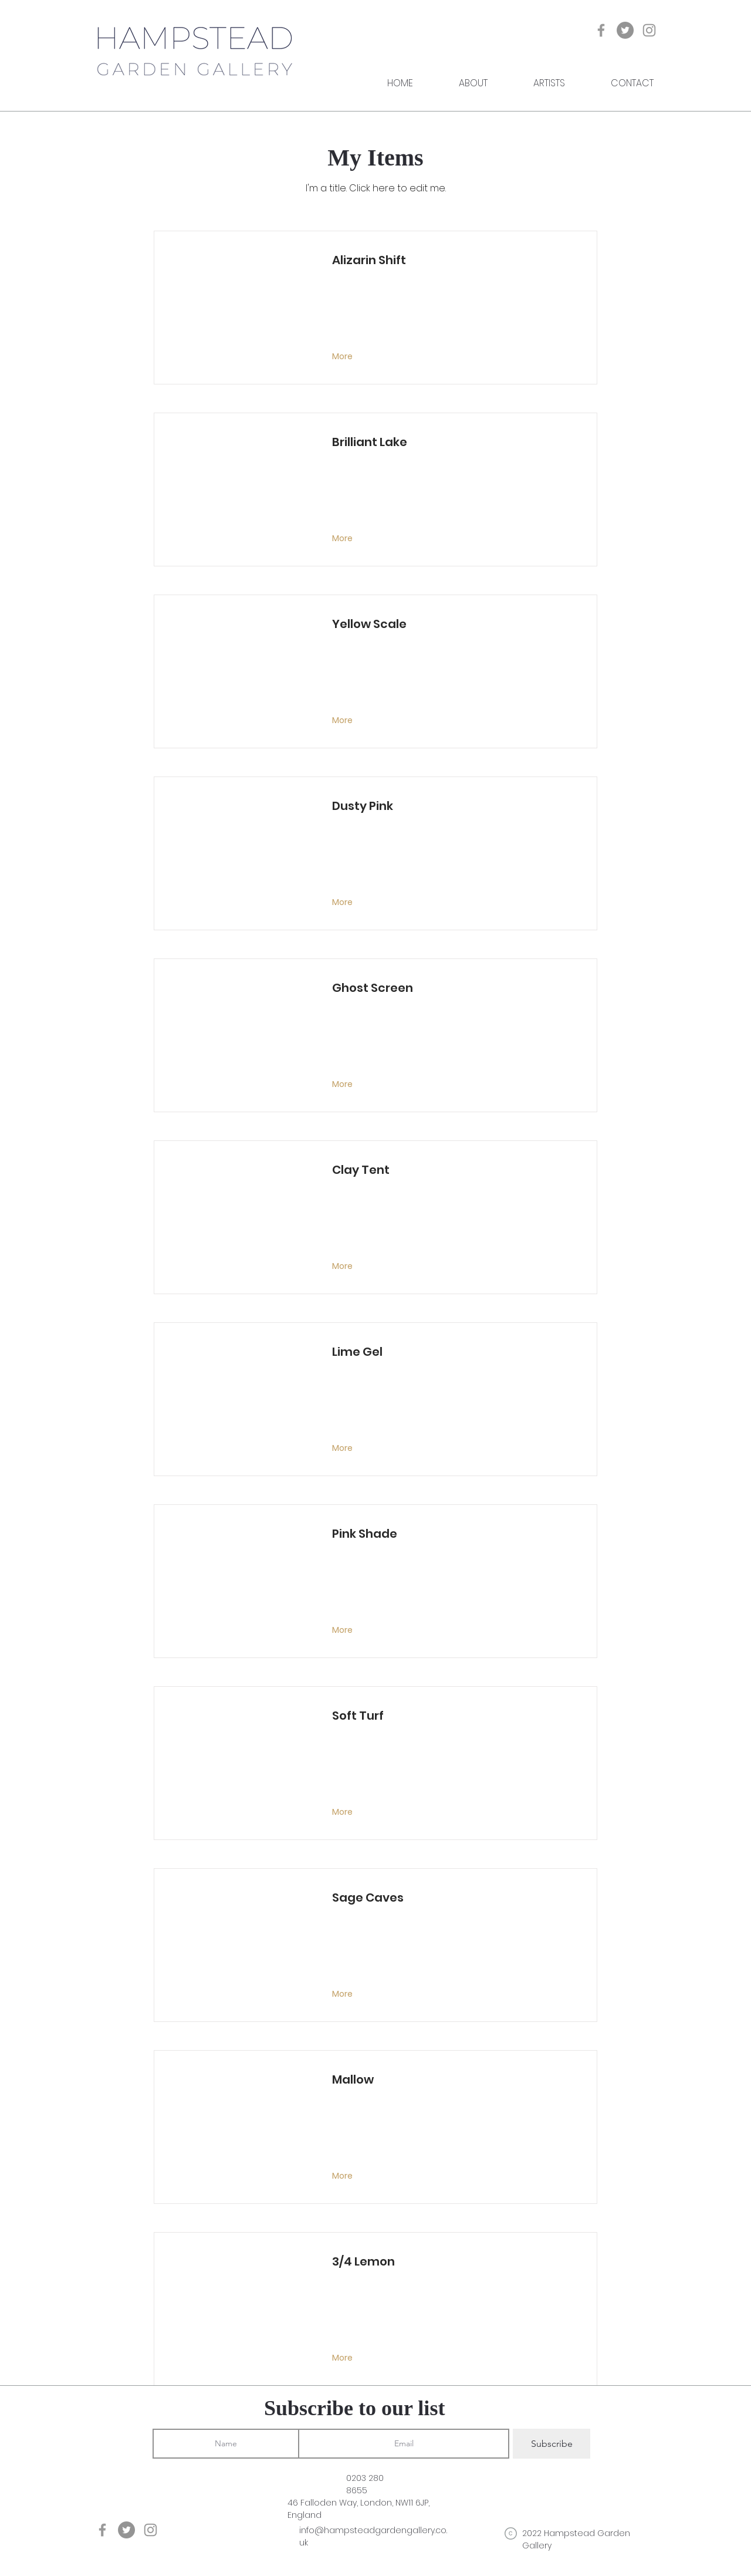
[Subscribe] (551, 2444)
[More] (343, 357)
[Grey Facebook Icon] (601, 30)
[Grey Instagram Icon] (649, 30)
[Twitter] (625, 30)
